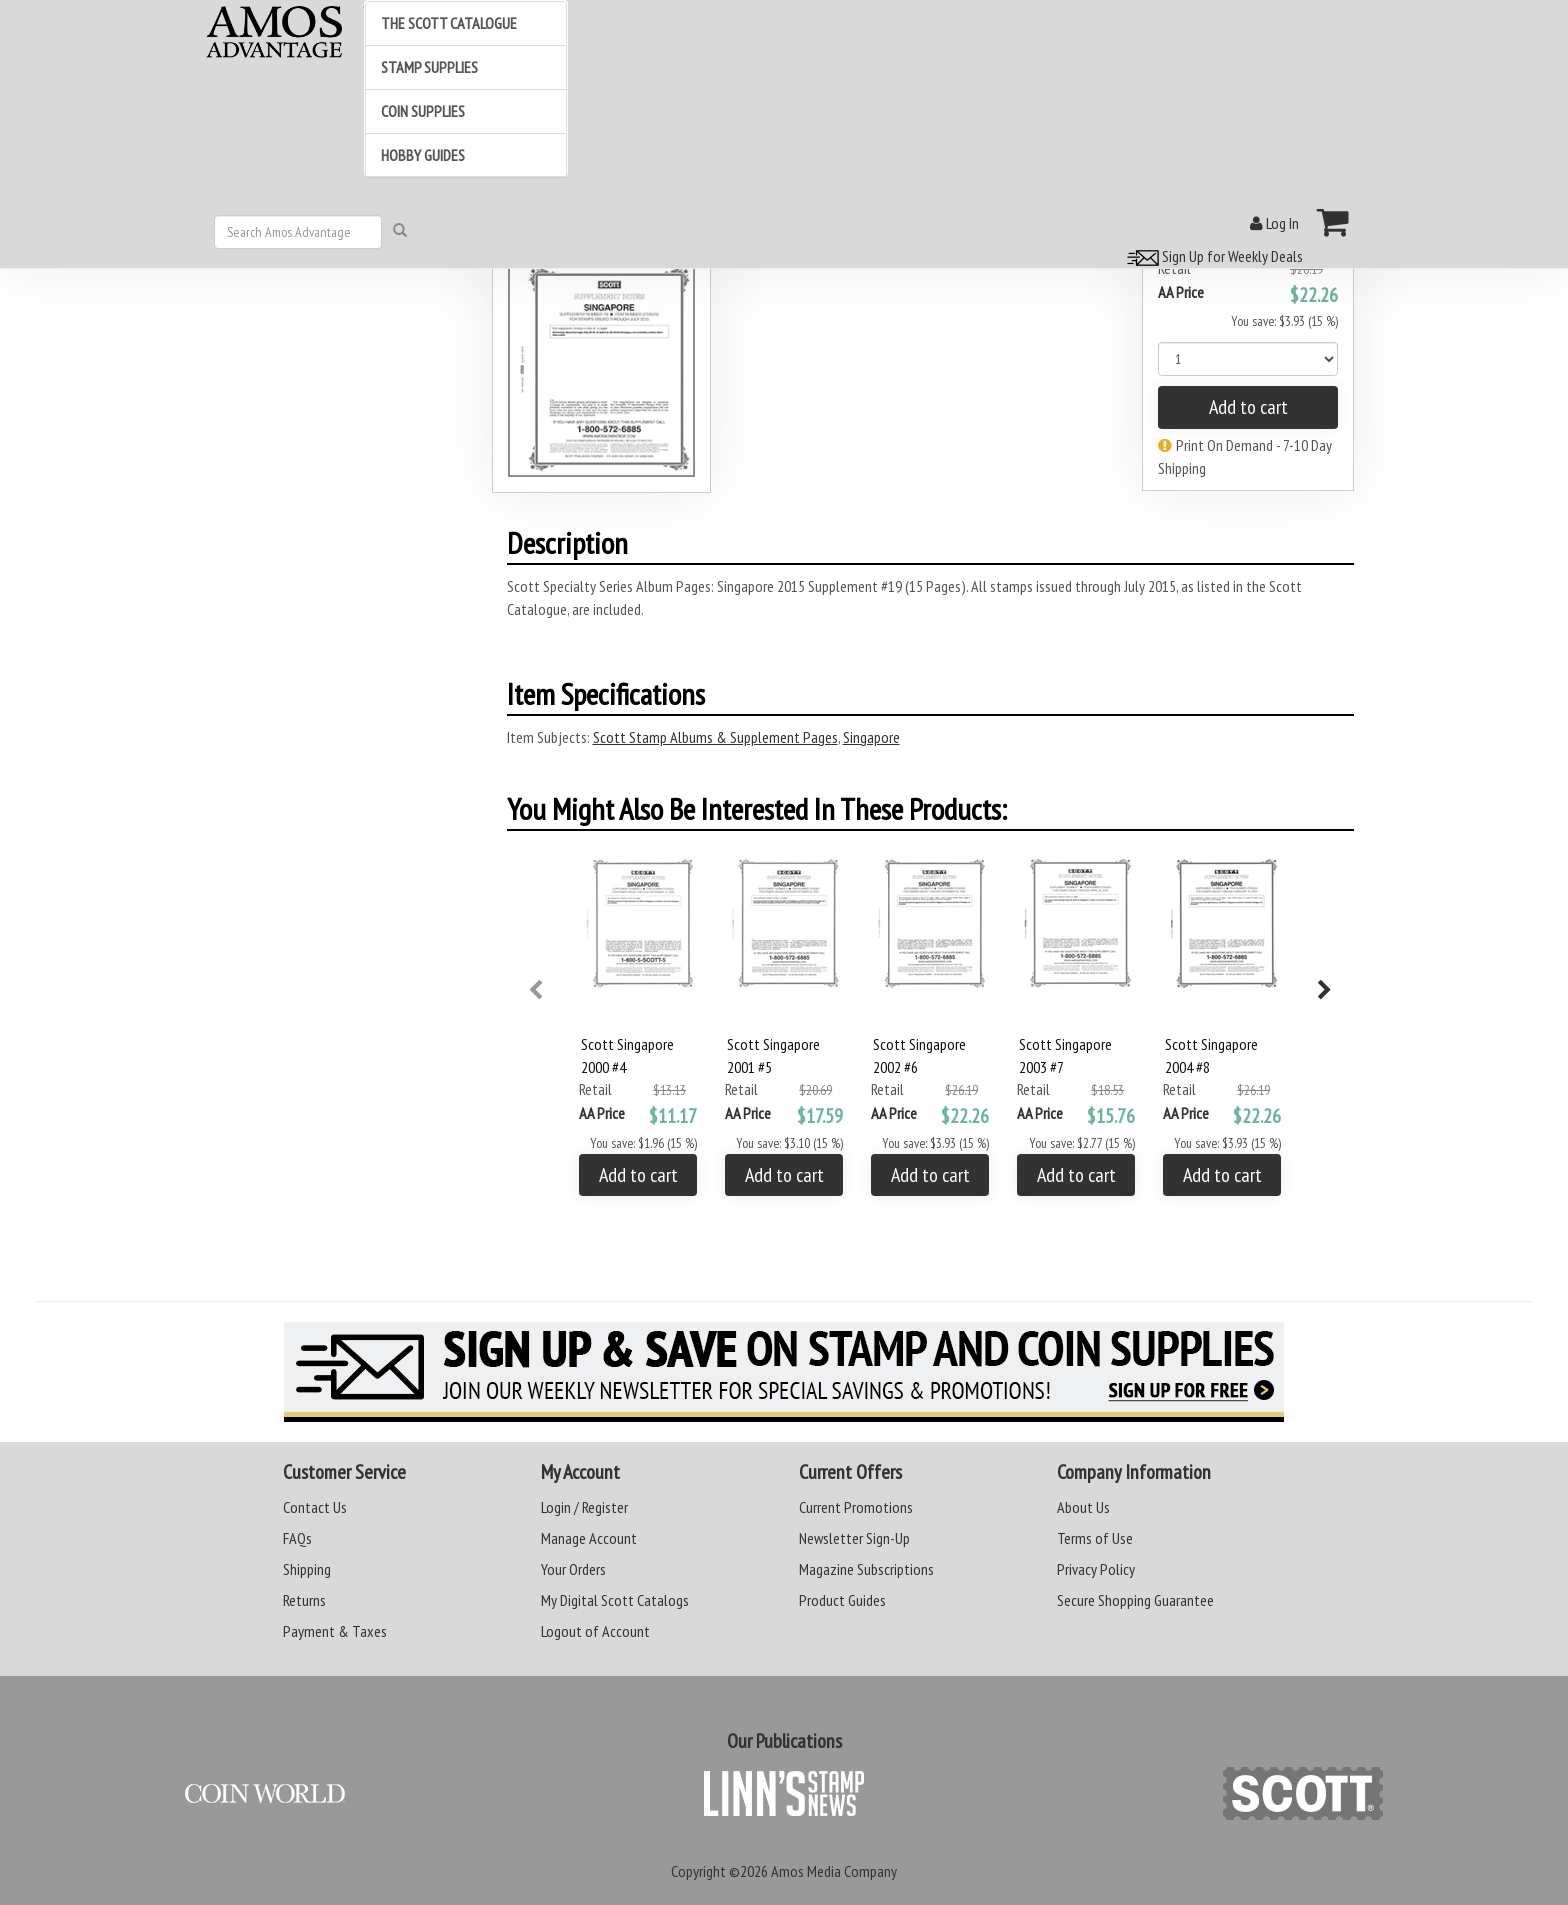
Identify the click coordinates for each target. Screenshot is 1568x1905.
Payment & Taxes (335, 1631)
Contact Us (315, 1507)
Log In (1274, 223)
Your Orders (573, 1569)
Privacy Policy (1096, 1569)
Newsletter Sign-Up (854, 1538)
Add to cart (1248, 407)
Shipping (307, 1569)
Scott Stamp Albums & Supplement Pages (715, 737)
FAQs (297, 1538)
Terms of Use (1095, 1538)
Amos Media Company (834, 1871)
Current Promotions (856, 1507)
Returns (304, 1600)
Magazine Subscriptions (866, 1569)
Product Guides (842, 1600)
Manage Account (589, 1538)
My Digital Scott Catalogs (615, 1600)
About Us (1083, 1507)
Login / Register (584, 1507)
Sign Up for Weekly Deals (1212, 256)
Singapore (871, 737)
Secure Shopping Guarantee (1135, 1600)
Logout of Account (595, 1631)
